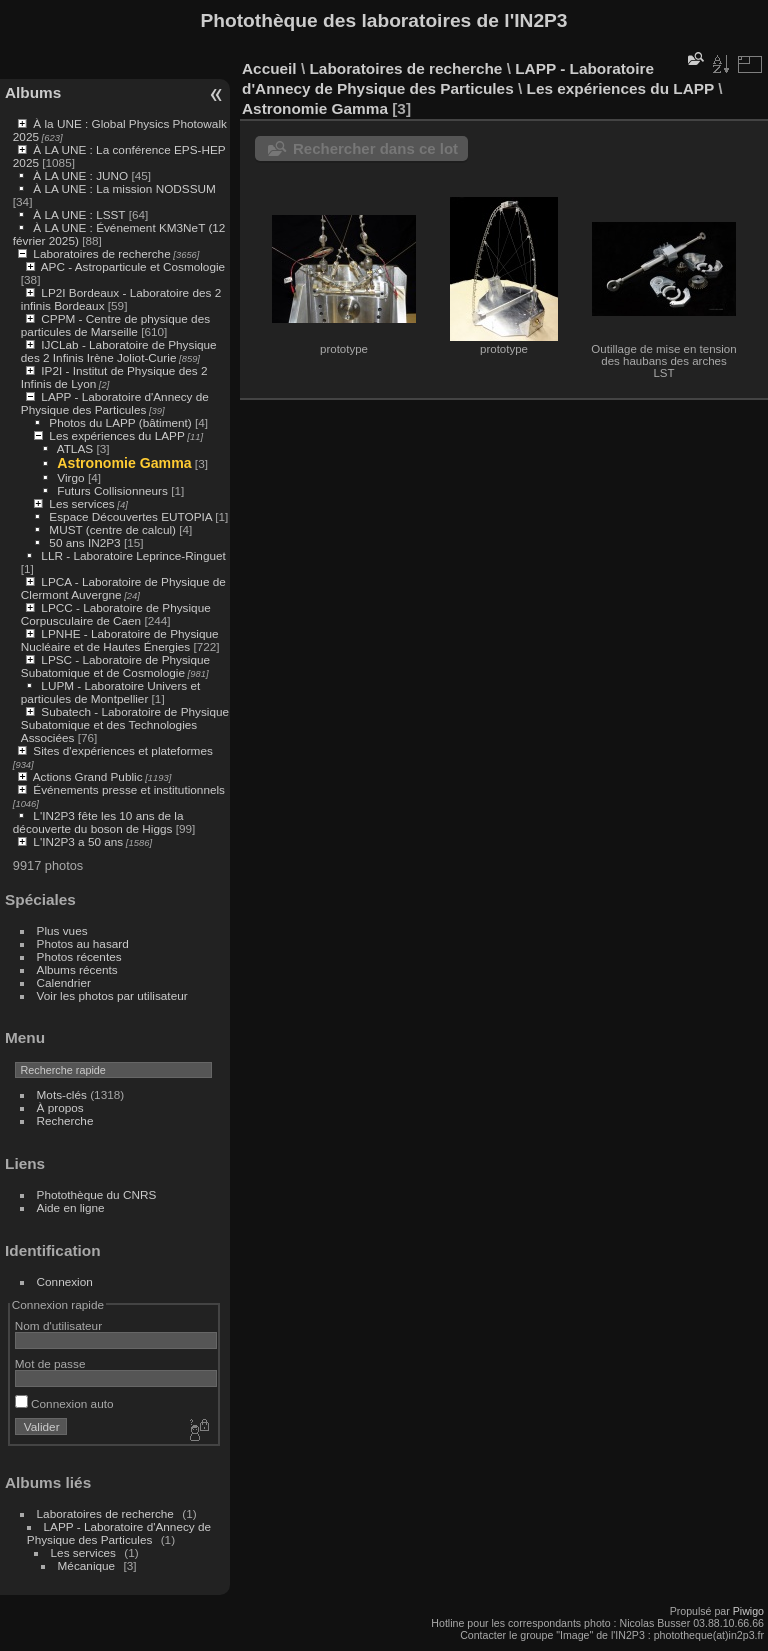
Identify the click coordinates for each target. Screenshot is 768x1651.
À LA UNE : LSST (79, 214)
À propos (60, 1107)
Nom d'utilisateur (58, 1325)
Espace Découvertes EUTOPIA (130, 516)
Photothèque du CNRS (97, 1194)
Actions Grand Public (88, 776)
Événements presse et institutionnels (129, 789)
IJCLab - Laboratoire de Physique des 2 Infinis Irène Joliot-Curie (119, 351)
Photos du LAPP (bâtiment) (120, 422)
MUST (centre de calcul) (112, 529)
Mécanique (87, 1565)
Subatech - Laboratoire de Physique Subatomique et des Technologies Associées (125, 724)
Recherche (65, 1120)
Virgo (70, 477)
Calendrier (64, 982)
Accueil (269, 68)
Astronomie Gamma (124, 463)
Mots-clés (62, 1094)
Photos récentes (79, 956)
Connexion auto (64, 1403)
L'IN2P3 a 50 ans (78, 841)
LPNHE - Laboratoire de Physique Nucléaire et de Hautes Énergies (120, 640)
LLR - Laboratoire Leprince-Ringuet (133, 555)
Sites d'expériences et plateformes (122, 750)
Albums (33, 92)
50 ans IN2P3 (84, 542)
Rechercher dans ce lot (375, 148)
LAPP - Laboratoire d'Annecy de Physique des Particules (115, 403)
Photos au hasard (83, 943)
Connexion (65, 1281)
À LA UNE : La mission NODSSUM (124, 188)
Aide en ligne (71, 1207)
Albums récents (77, 969)
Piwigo (748, 1611)
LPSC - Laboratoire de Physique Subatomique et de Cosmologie (115, 666)
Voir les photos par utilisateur (112, 995)
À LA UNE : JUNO (82, 175)
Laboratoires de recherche (101, 253)
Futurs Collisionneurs (112, 490)
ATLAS (75, 448)
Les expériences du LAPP (116, 435)
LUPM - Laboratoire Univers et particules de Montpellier (110, 692)
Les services (81, 503)
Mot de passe (50, 1363)
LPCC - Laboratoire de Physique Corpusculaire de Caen (116, 614)
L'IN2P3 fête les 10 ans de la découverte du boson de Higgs (98, 822)
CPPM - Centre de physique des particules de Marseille (115, 325)
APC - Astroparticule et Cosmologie (133, 266)
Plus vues (62, 930)
